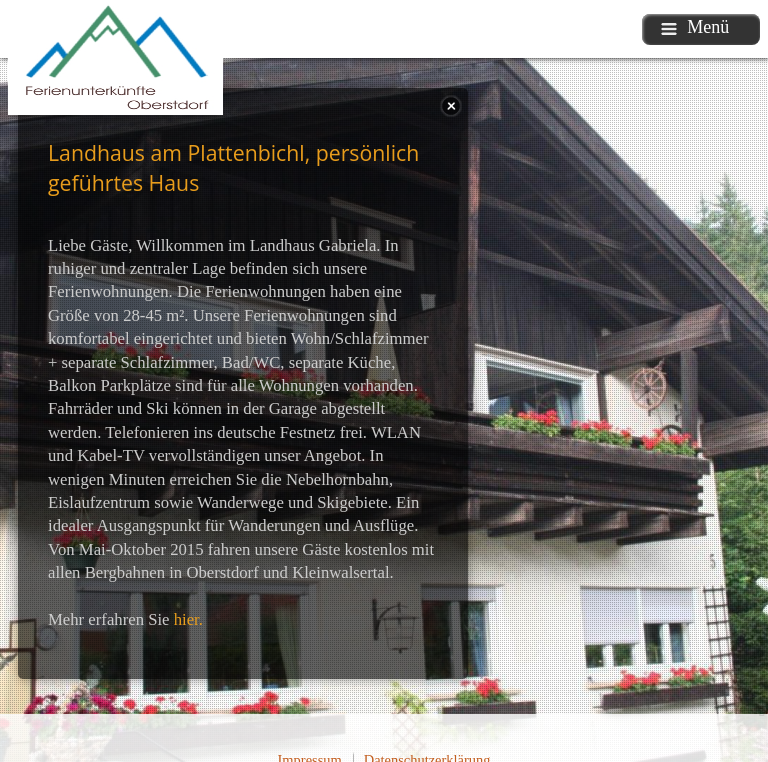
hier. (188, 619)
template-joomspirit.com (763, 673)
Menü (695, 27)
